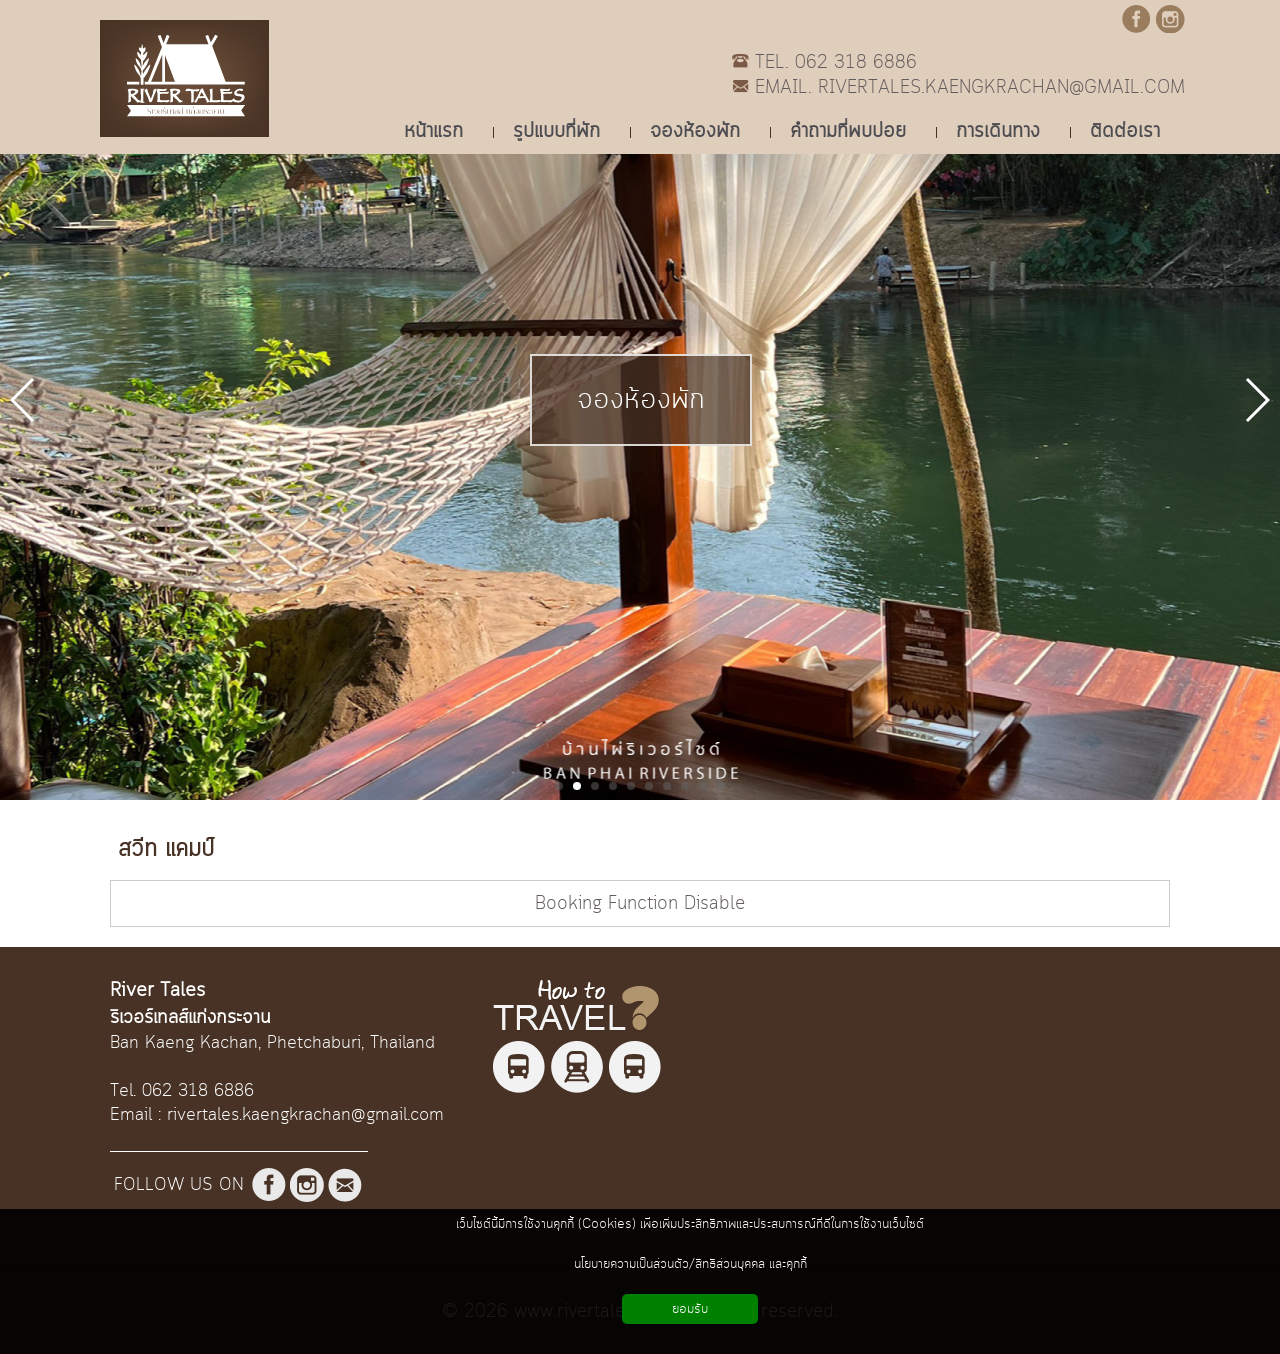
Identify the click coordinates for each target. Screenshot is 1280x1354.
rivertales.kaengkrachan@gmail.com (305, 1115)
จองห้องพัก (641, 400)
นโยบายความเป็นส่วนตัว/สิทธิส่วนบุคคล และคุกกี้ (690, 1264)
